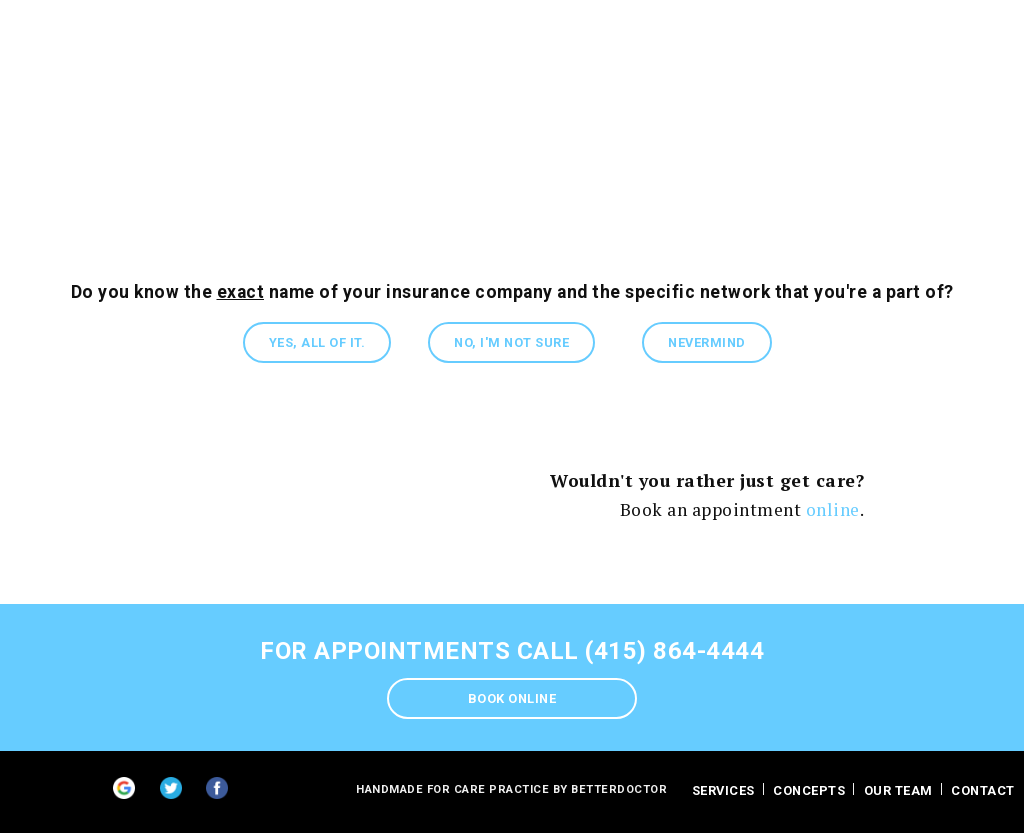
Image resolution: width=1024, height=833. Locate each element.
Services (723, 790)
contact (983, 790)
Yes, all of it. (317, 342)
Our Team (898, 790)
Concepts (809, 790)
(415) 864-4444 (674, 651)
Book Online (512, 698)
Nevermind (707, 342)
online (833, 509)
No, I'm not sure (511, 342)
